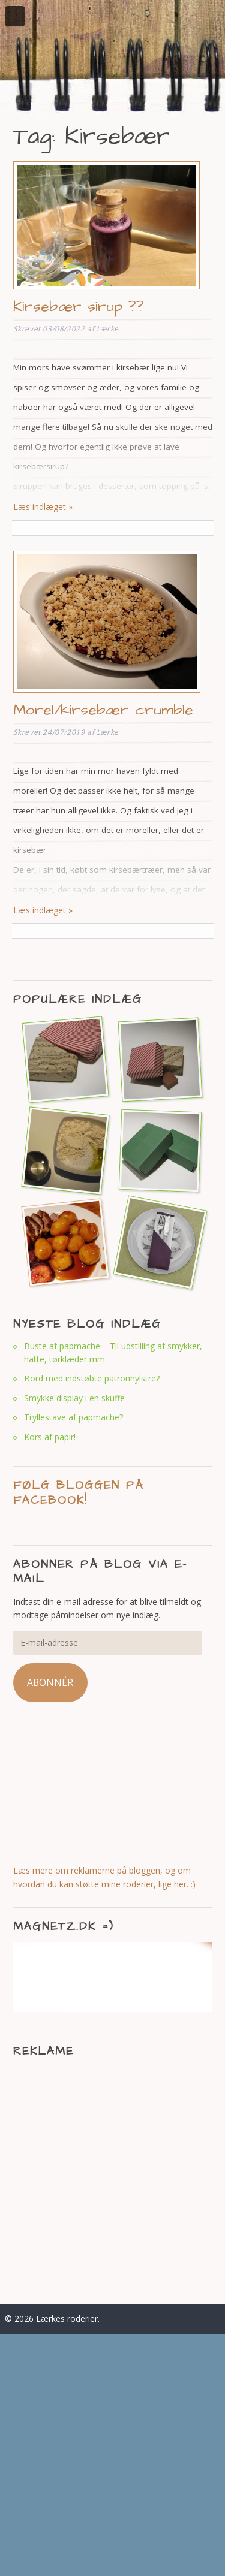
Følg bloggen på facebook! (78, 1493)
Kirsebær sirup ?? (78, 306)
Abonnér (50, 1682)
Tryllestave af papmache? (73, 1417)
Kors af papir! (50, 1437)
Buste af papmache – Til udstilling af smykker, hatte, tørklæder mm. (113, 1352)
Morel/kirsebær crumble (103, 709)
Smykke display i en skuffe (74, 1398)
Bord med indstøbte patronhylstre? (92, 1378)
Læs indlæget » (43, 506)
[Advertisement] (112, 2179)
